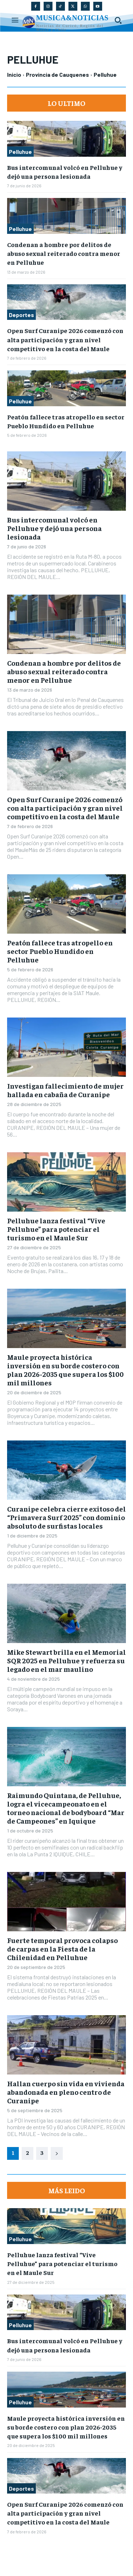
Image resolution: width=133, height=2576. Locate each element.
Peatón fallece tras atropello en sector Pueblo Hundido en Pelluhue (60, 951)
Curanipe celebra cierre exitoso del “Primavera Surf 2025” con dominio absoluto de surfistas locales (66, 1517)
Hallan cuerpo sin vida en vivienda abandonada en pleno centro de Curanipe (65, 2092)
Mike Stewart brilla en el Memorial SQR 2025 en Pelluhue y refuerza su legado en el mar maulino (66, 1660)
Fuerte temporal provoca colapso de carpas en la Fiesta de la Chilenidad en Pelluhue (62, 1948)
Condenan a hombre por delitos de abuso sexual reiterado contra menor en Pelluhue (63, 253)
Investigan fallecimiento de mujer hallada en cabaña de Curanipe (65, 1090)
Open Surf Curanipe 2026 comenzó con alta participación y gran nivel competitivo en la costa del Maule (65, 339)
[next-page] (57, 2153)
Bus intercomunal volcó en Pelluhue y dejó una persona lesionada (54, 528)
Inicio (14, 74)
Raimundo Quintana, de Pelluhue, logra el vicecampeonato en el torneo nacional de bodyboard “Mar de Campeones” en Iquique (65, 1808)
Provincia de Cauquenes (57, 74)
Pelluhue (20, 151)
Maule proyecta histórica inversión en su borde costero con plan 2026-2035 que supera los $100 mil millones (65, 1369)
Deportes (21, 314)
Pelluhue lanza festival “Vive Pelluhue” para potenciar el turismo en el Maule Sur (56, 1229)
